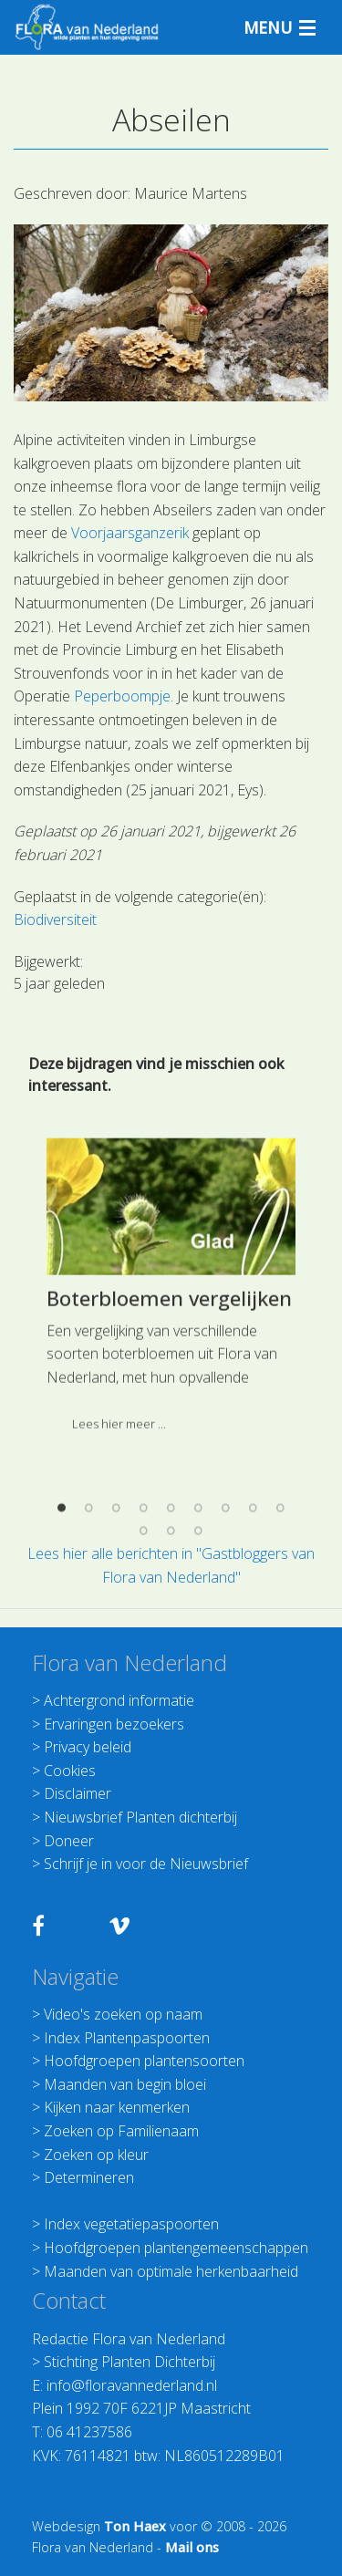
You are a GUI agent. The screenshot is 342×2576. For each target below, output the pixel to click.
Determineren (89, 2177)
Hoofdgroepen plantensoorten (144, 2061)
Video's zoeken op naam (123, 2014)
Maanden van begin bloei (125, 2084)
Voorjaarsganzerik (130, 533)
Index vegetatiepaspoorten (131, 2224)
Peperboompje (122, 696)
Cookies (70, 1771)
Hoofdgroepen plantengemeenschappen (176, 2248)
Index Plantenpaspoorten (127, 2038)
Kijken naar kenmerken (117, 2107)
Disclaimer (77, 1793)
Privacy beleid (87, 1747)
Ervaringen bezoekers (114, 1724)
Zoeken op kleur (96, 2155)
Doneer (69, 1841)
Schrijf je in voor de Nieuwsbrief (146, 1864)
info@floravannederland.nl (132, 2385)
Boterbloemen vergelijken (169, 1491)
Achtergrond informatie (119, 1700)
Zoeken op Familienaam (121, 2131)
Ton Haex (135, 2526)
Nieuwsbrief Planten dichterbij (140, 1817)
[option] (171, 1486)
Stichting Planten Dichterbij (129, 2362)
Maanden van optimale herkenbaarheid (171, 2271)
